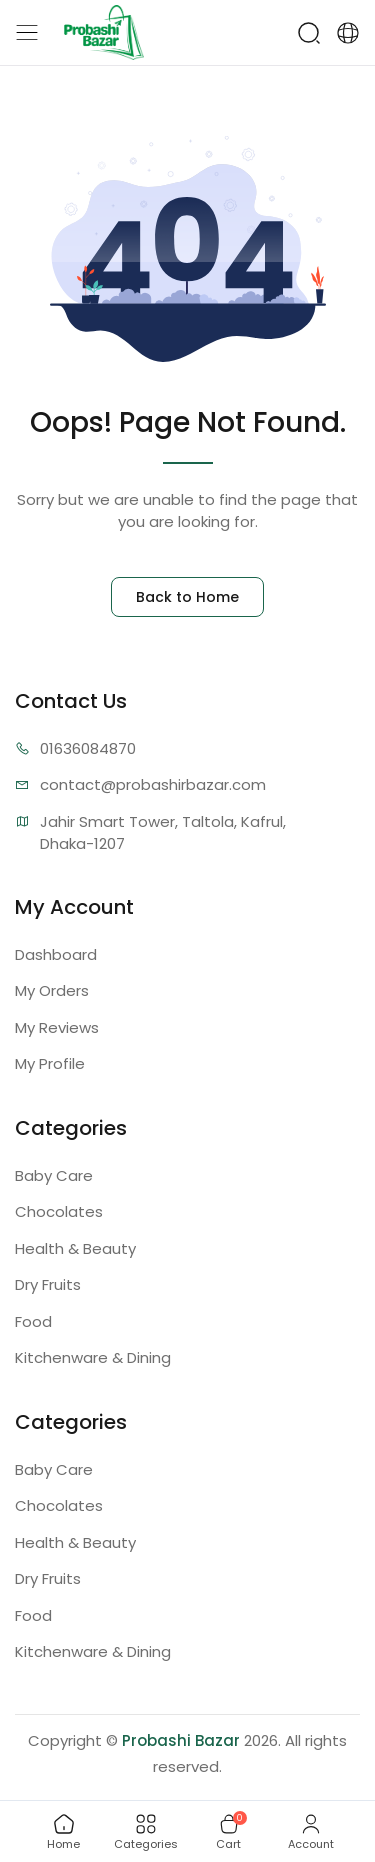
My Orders (52, 990)
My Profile (50, 1063)
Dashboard (56, 954)
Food (33, 1321)
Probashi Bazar (181, 1740)
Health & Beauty (75, 1248)
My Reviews (57, 1027)
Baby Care (54, 1175)
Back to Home (187, 597)
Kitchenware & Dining (93, 1357)
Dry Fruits (48, 1284)
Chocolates (59, 1211)
